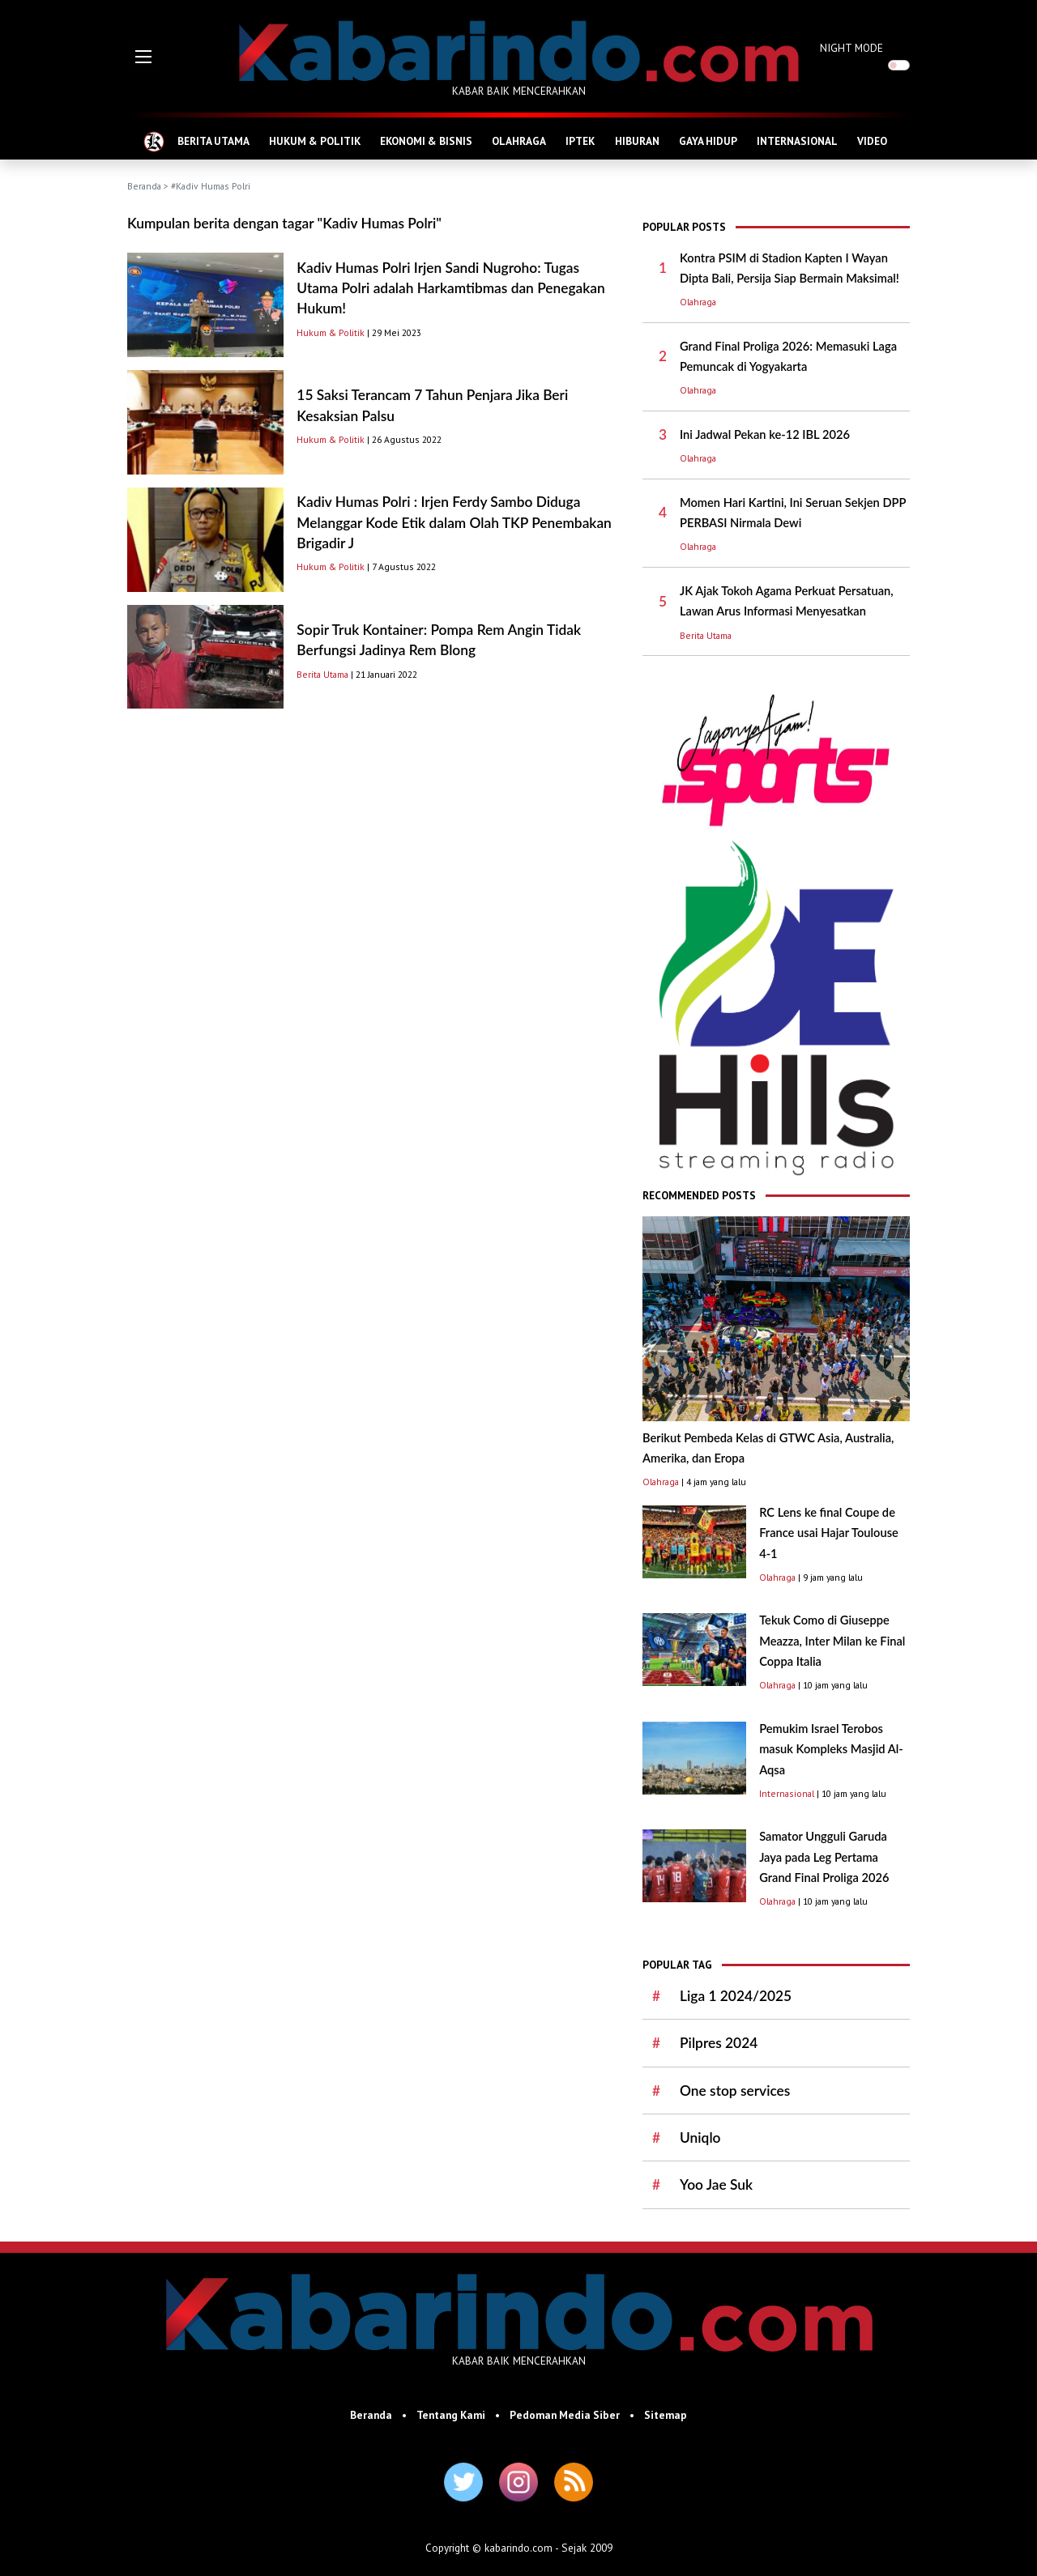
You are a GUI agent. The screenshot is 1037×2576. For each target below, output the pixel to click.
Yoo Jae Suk (716, 2184)
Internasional (786, 1793)
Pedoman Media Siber (565, 2415)
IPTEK (580, 141)
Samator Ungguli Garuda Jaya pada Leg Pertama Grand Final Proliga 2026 (824, 1856)
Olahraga (698, 302)
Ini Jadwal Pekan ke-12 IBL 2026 (765, 434)
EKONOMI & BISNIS (426, 141)
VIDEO (872, 141)
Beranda (144, 186)
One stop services (735, 2090)
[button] (143, 56)
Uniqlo (700, 2137)
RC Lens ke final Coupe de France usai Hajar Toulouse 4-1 (828, 1533)
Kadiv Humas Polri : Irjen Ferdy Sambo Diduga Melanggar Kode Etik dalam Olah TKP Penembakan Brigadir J (454, 522)
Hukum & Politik (331, 332)
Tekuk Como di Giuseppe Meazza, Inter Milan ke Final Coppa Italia (832, 1640)
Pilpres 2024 (718, 2042)
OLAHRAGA (519, 141)
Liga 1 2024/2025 (736, 1995)
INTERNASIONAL (797, 141)
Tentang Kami (450, 2415)
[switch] (899, 65)
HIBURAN (637, 141)
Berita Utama (322, 674)
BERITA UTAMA (213, 141)
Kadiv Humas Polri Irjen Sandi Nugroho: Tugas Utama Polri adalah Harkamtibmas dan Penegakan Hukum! (450, 288)
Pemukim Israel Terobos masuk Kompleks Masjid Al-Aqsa (831, 1749)
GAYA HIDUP (708, 141)
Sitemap (665, 2415)
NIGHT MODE (851, 47)
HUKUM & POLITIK (315, 141)
